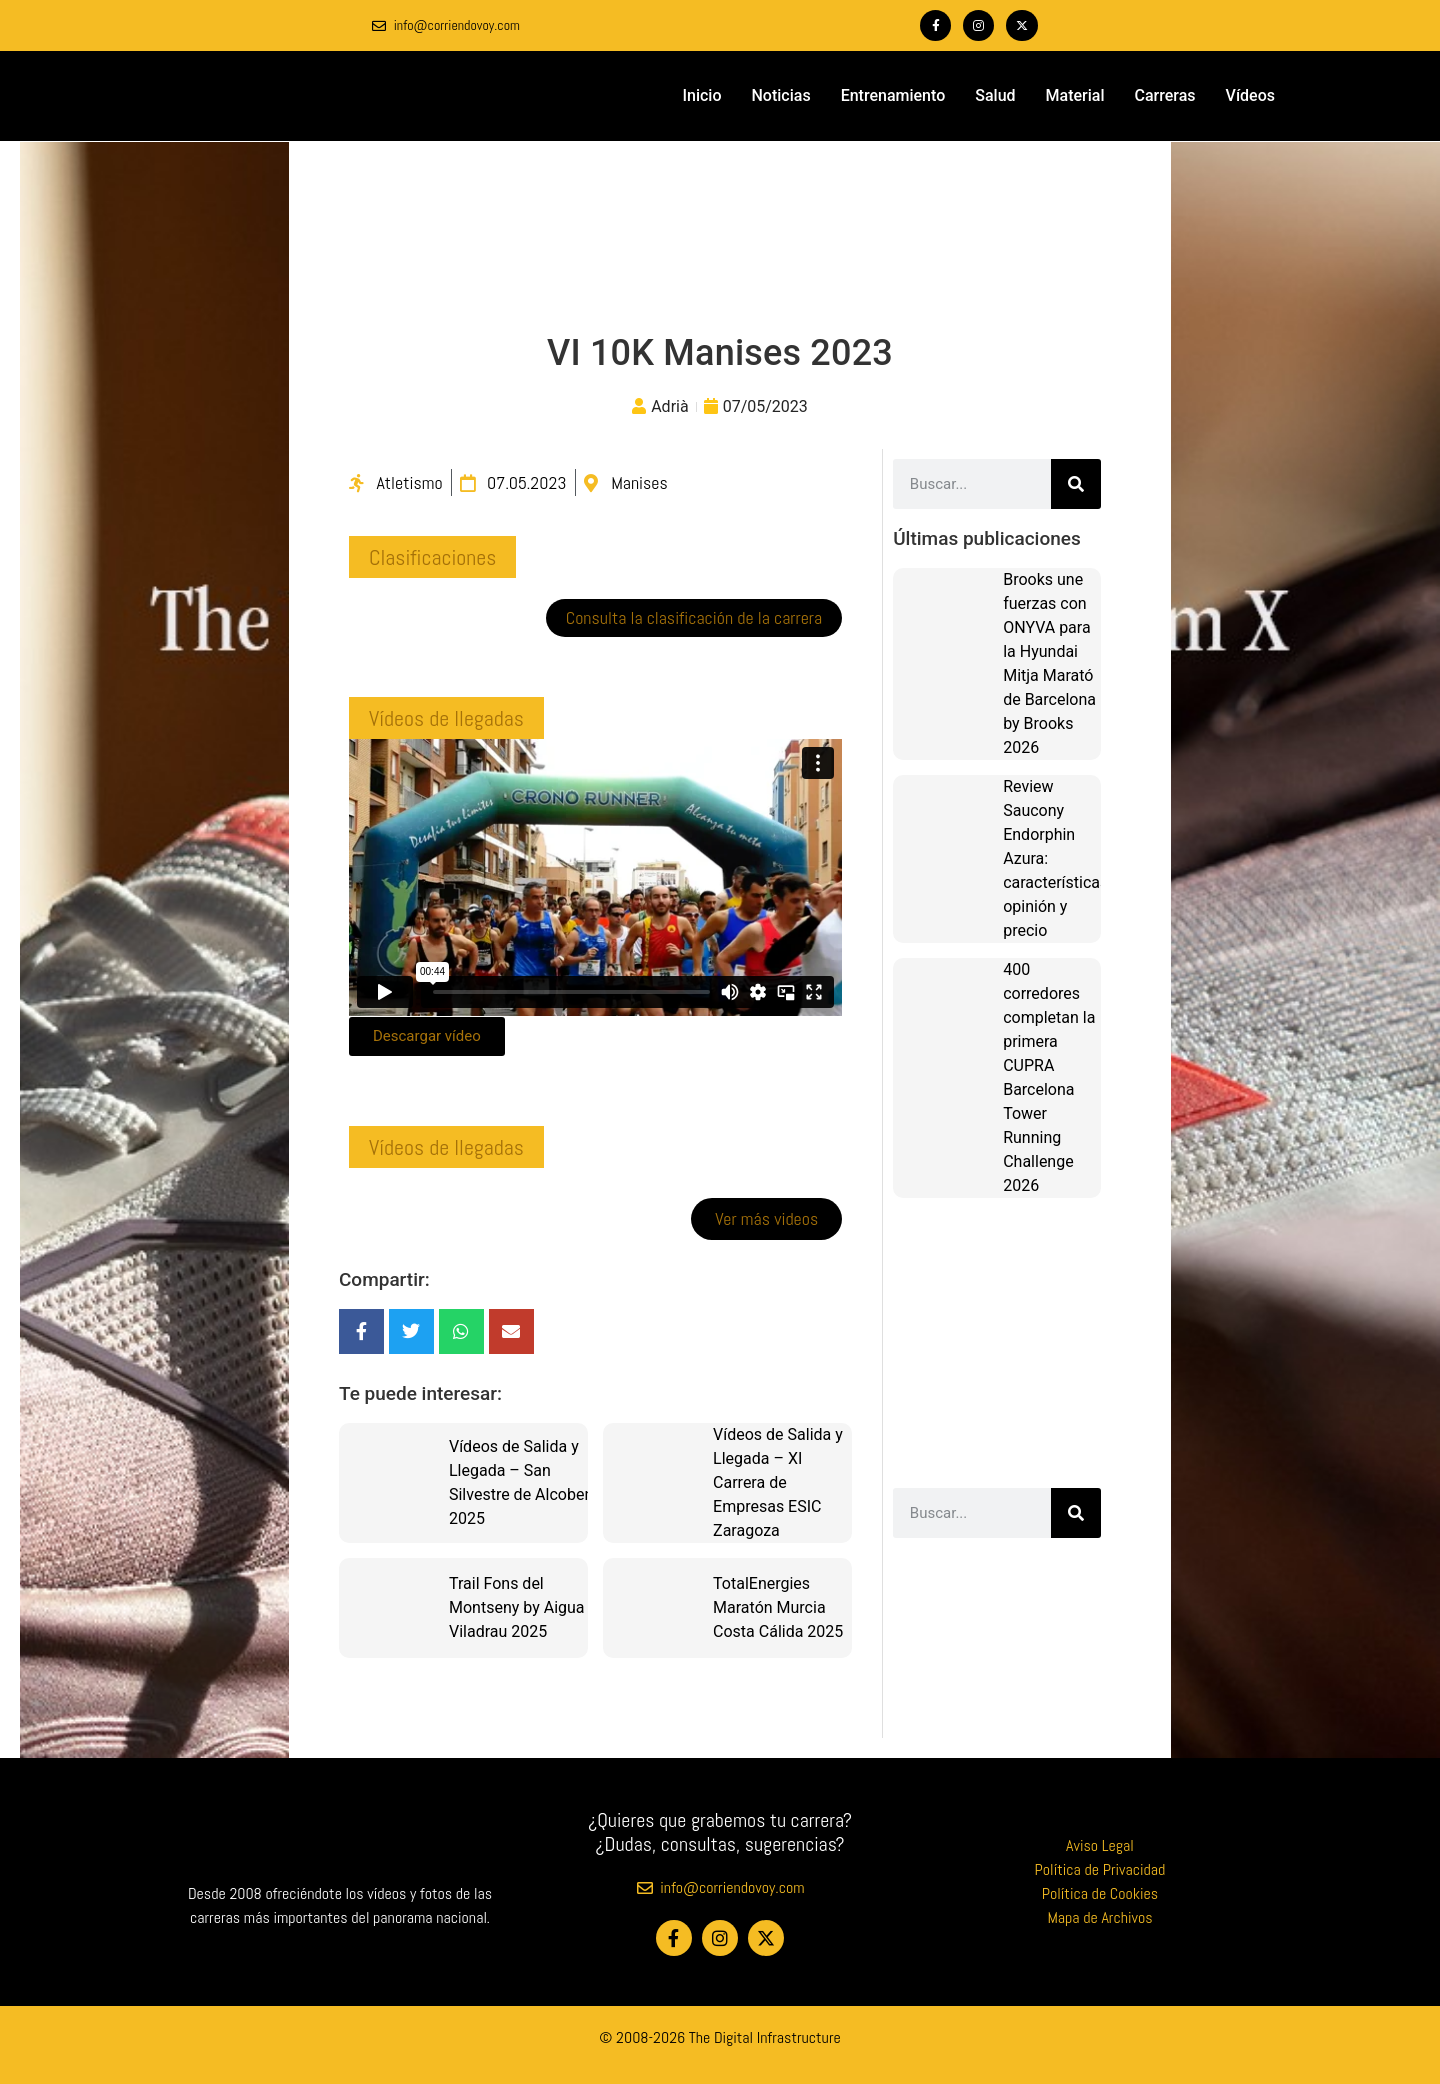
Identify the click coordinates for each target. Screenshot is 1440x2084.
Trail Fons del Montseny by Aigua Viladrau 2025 (517, 1607)
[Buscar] (1076, 484)
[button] (432, 557)
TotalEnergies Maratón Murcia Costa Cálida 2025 (778, 1607)
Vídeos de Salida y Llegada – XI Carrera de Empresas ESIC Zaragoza (778, 1482)
